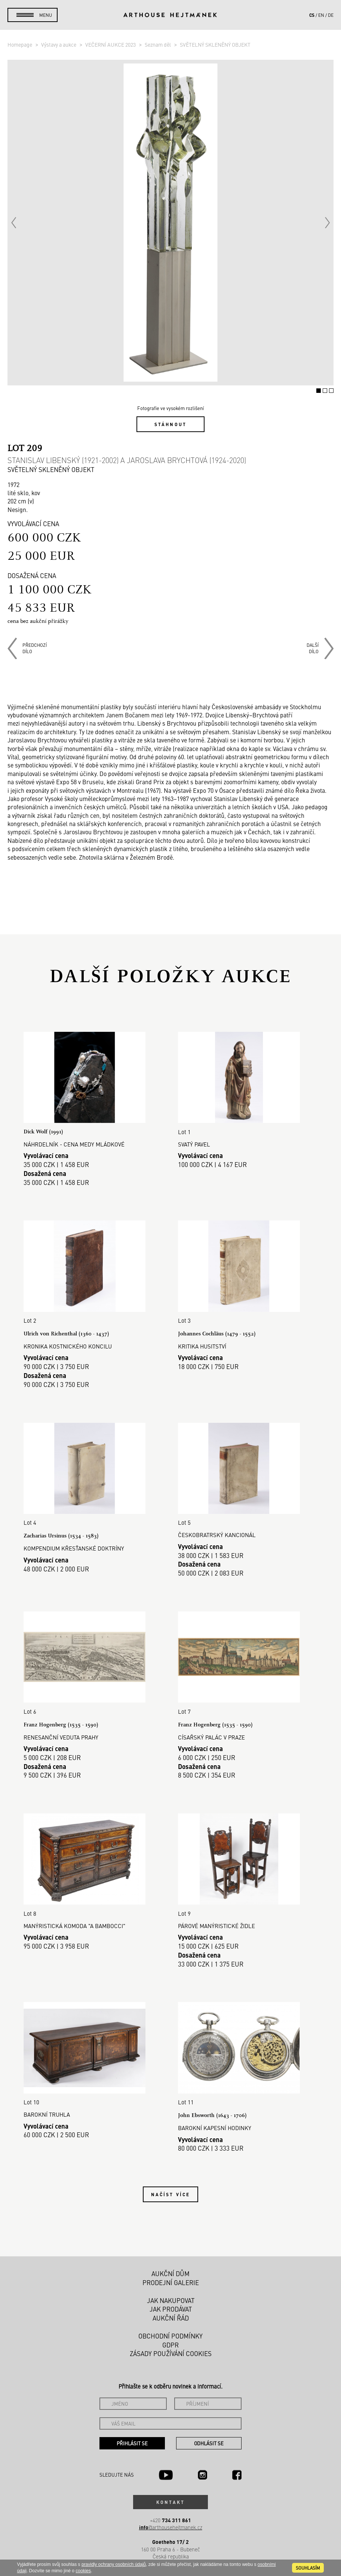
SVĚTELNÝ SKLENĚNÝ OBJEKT (215, 44)
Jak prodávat (171, 2306)
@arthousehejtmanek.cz (170, 2524)
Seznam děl (158, 44)
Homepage (20, 44)
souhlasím (308, 2568)
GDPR (170, 2341)
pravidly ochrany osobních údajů (114, 2564)
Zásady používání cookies (171, 2350)
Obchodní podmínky (170, 2332)
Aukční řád (171, 2314)
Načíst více (170, 2191)
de (331, 15)
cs (311, 15)
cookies (83, 2570)
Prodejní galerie (170, 2279)
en (321, 15)
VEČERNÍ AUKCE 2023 (111, 44)
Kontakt (170, 2499)
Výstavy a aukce (59, 44)
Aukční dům (170, 2270)
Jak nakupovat (170, 2297)
